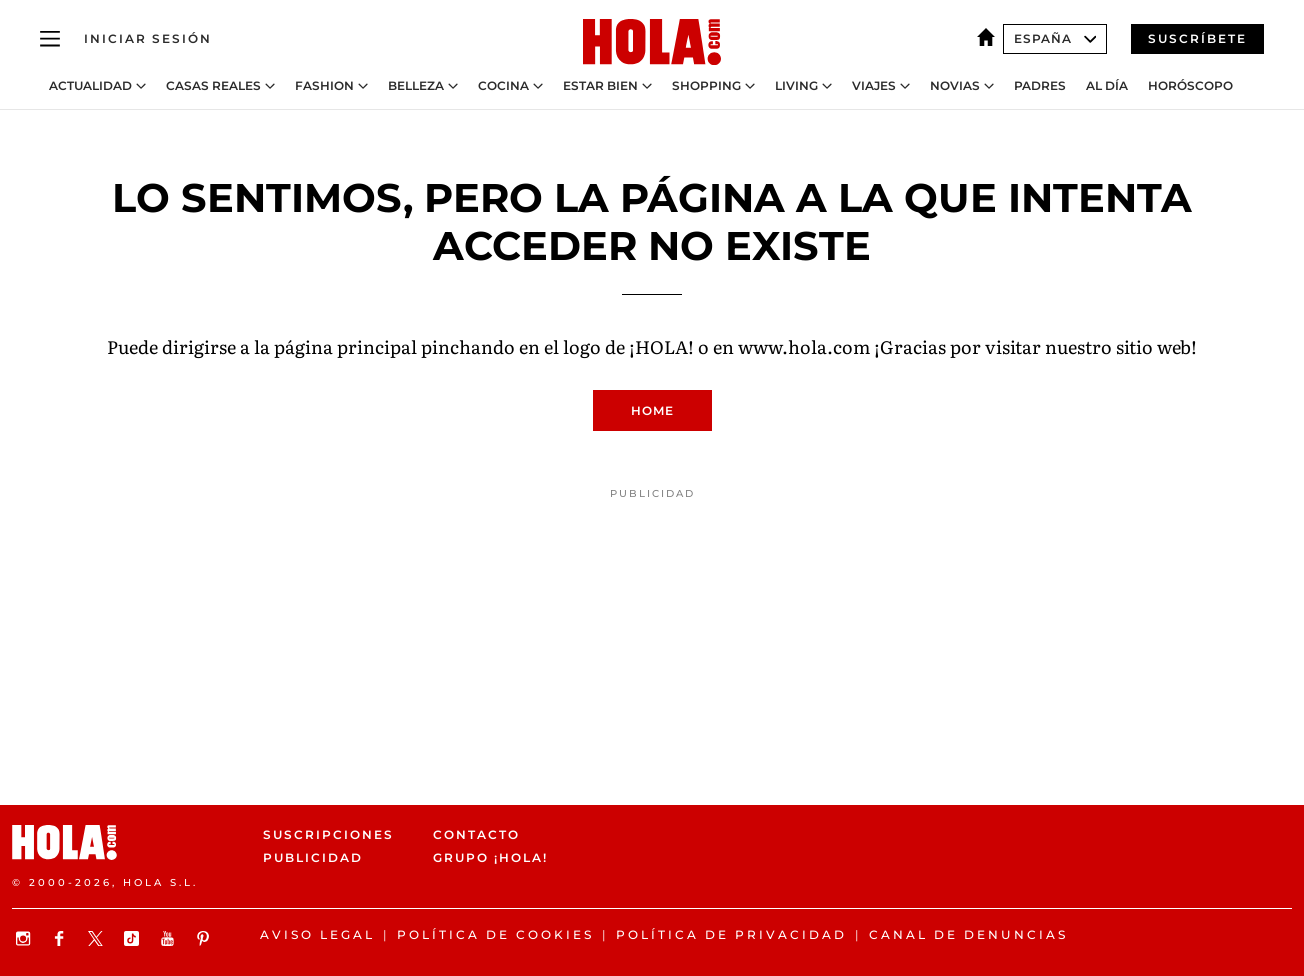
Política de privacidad (731, 934)
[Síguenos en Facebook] (62, 938)
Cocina (503, 86)
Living (796, 86)
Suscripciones (328, 834)
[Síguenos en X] (98, 938)
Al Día (1107, 86)
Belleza (416, 86)
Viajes (874, 86)
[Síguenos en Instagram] (26, 938)
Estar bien (600, 86)
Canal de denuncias (968, 934)
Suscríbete (1197, 38)
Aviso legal (317, 934)
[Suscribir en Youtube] (170, 938)
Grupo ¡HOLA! (490, 858)
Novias (955, 86)
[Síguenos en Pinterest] (206, 938)
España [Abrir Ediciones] (1055, 38)
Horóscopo (1190, 86)
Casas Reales (213, 86)
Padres (1040, 86)
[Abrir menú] (50, 39)
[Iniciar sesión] (148, 39)
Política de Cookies (495, 934)
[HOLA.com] (652, 43)
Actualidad (90, 86)
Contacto (476, 834)
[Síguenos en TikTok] (134, 938)
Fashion (324, 86)
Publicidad (313, 858)
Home (652, 410)
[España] (990, 38)
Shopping (706, 86)
